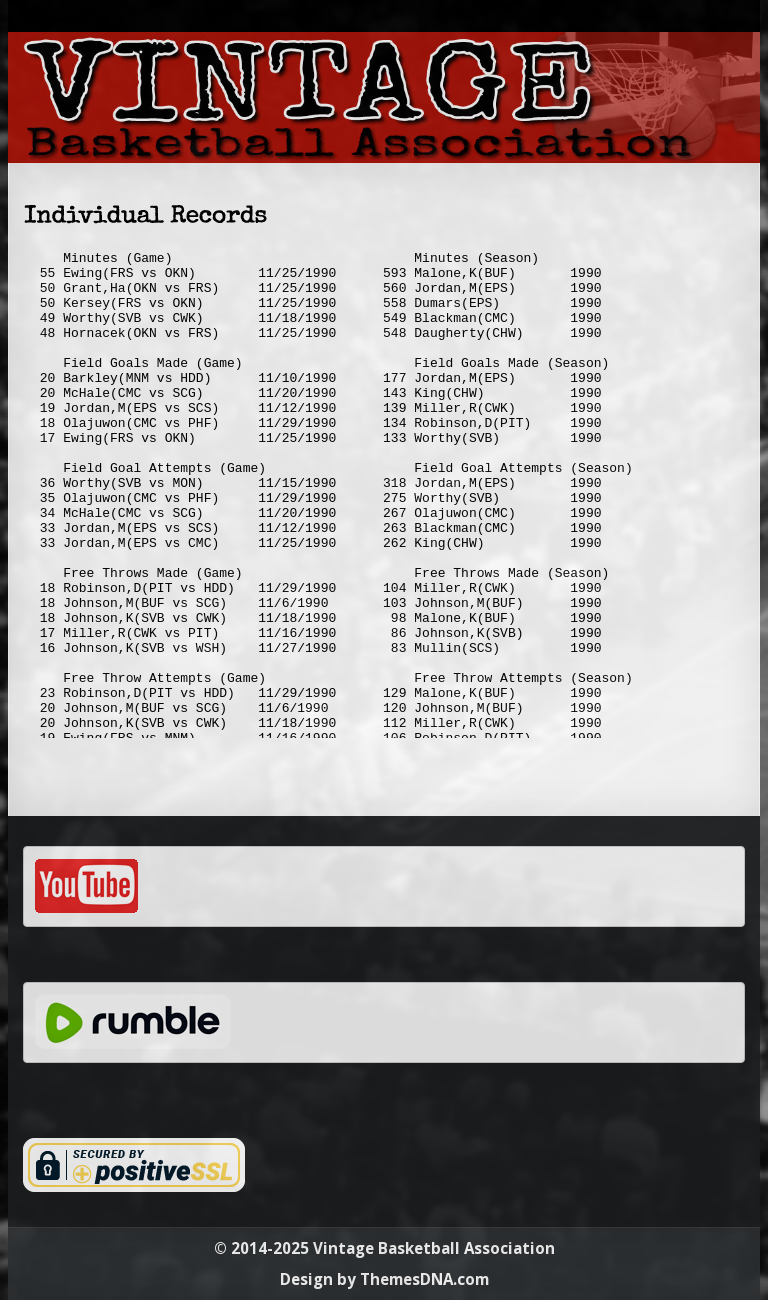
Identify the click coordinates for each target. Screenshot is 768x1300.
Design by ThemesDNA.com (384, 1279)
